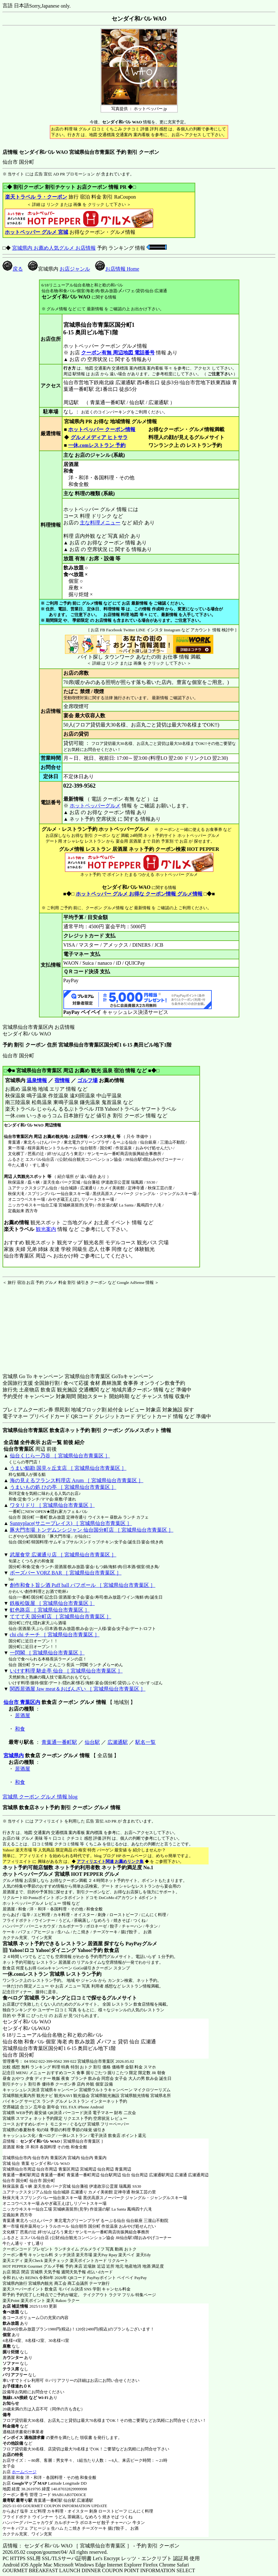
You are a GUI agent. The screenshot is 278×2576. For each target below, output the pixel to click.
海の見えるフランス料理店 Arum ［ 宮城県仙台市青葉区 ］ (76, 1480)
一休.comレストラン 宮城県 (34, 1974)
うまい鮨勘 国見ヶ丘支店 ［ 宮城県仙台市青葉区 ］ (68, 1468)
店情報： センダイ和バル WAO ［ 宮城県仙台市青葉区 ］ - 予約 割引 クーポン (91, 2545)
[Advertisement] (42, 1325)
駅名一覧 (145, 1742)
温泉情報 (37, 1080)
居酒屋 (22, 1715)
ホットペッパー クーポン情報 (101, 429)
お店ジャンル (75, 269)
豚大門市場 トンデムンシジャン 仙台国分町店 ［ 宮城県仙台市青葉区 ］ (91, 1530)
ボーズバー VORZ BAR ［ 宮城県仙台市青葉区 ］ (65, 1572)
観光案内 (46, 1229)
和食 (20, 1729)
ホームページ (24, 2471)
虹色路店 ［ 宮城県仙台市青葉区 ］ (50, 1610)
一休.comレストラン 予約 (96, 445)
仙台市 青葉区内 (21, 1702)
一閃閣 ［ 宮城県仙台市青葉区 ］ (47, 1652)
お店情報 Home (117, 269)
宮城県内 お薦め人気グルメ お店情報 (54, 248)
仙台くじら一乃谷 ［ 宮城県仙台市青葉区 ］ (60, 1455)
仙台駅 (92, 1742)
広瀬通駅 (117, 1742)
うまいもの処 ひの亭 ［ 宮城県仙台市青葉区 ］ (63, 1487)
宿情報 (62, 1080)
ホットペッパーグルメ (95, 805)
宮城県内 (13, 1755)
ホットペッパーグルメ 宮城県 (36, 1874)
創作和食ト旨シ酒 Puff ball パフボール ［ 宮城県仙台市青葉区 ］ (82, 1585)
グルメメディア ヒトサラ (99, 437)
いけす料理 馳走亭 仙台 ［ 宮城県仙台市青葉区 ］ (66, 1670)
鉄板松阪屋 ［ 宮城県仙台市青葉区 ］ (52, 1603)
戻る (13, 269)
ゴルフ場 (87, 1080)
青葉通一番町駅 (59, 1742)
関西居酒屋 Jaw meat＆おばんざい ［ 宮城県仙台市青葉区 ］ (77, 1689)
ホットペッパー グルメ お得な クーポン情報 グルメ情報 (139, 894)
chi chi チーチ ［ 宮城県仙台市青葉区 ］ (55, 1634)
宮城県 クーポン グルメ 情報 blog (40, 1796)
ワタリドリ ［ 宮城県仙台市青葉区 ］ (52, 1505)
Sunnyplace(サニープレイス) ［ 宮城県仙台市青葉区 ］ (71, 1523)
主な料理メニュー (100, 522)
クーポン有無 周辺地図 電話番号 (118, 352)
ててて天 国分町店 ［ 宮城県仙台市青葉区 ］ (60, 1616)
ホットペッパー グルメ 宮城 (36, 232)
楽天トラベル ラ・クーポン (36, 197)
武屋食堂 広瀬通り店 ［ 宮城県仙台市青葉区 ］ (63, 1554)
